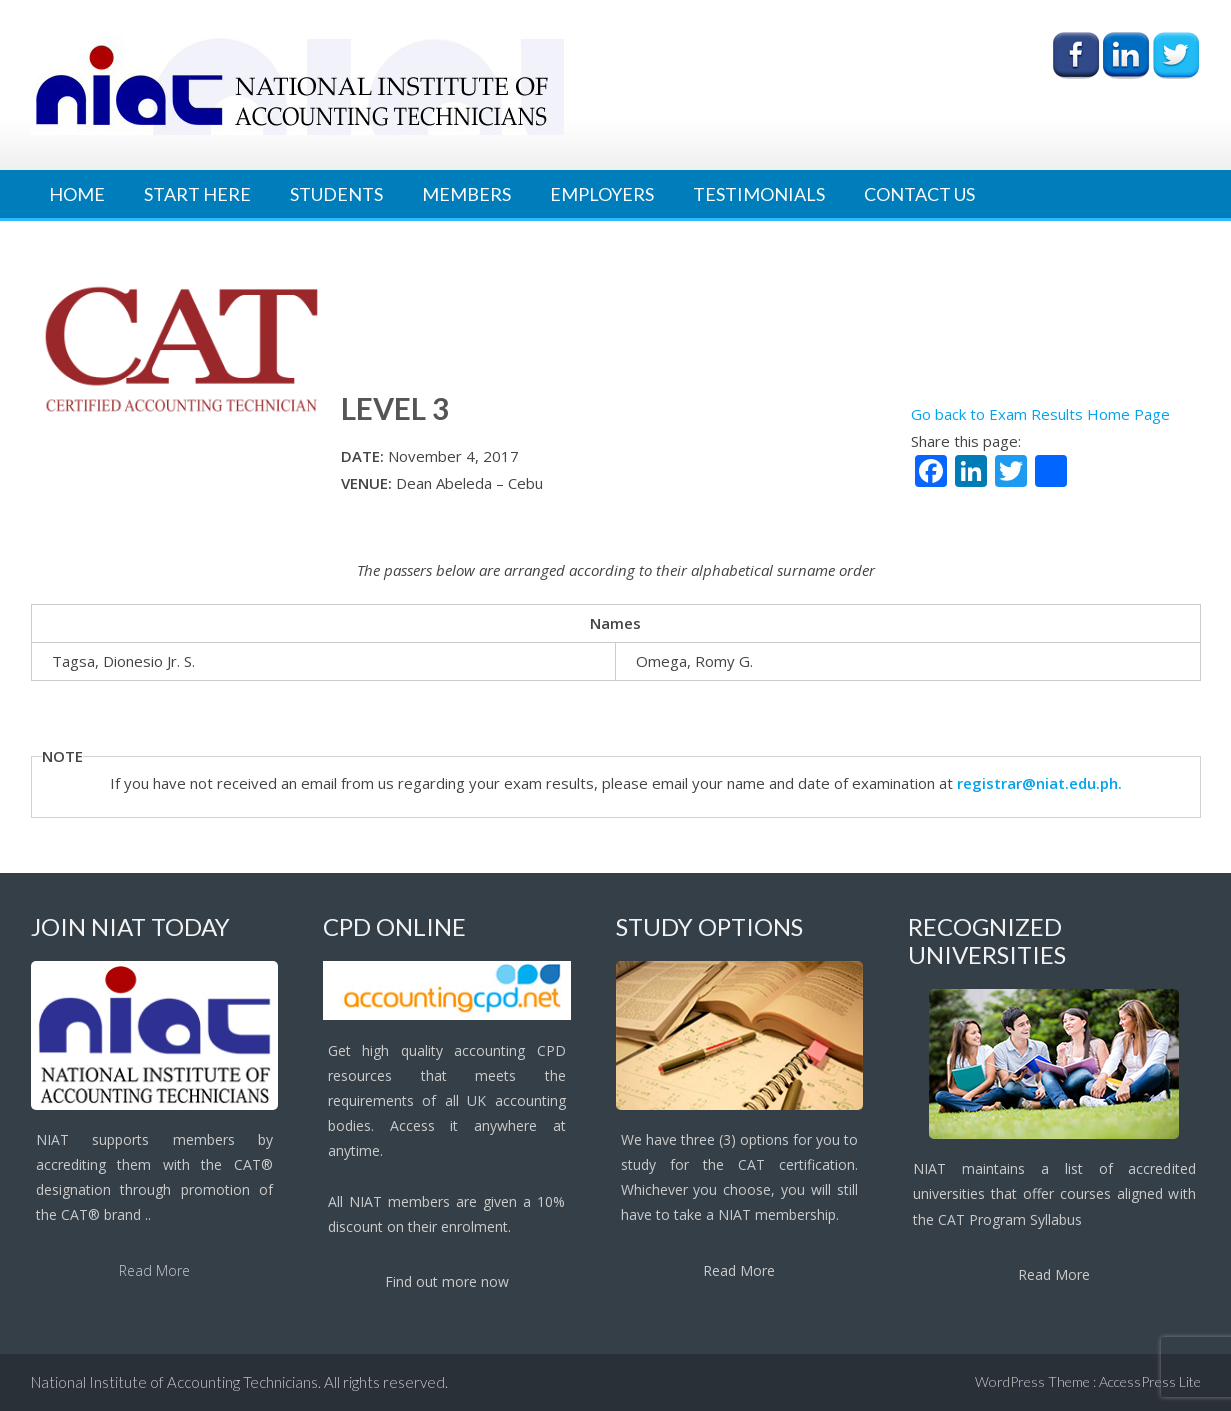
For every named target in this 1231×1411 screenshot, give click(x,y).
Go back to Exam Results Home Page (1040, 414)
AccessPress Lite (1150, 1381)
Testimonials (759, 194)
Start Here (197, 194)
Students (336, 194)
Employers (602, 194)
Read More (154, 1270)
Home (77, 194)
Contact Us (919, 194)
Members (466, 194)
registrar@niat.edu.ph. (1039, 783)
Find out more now (447, 1281)
